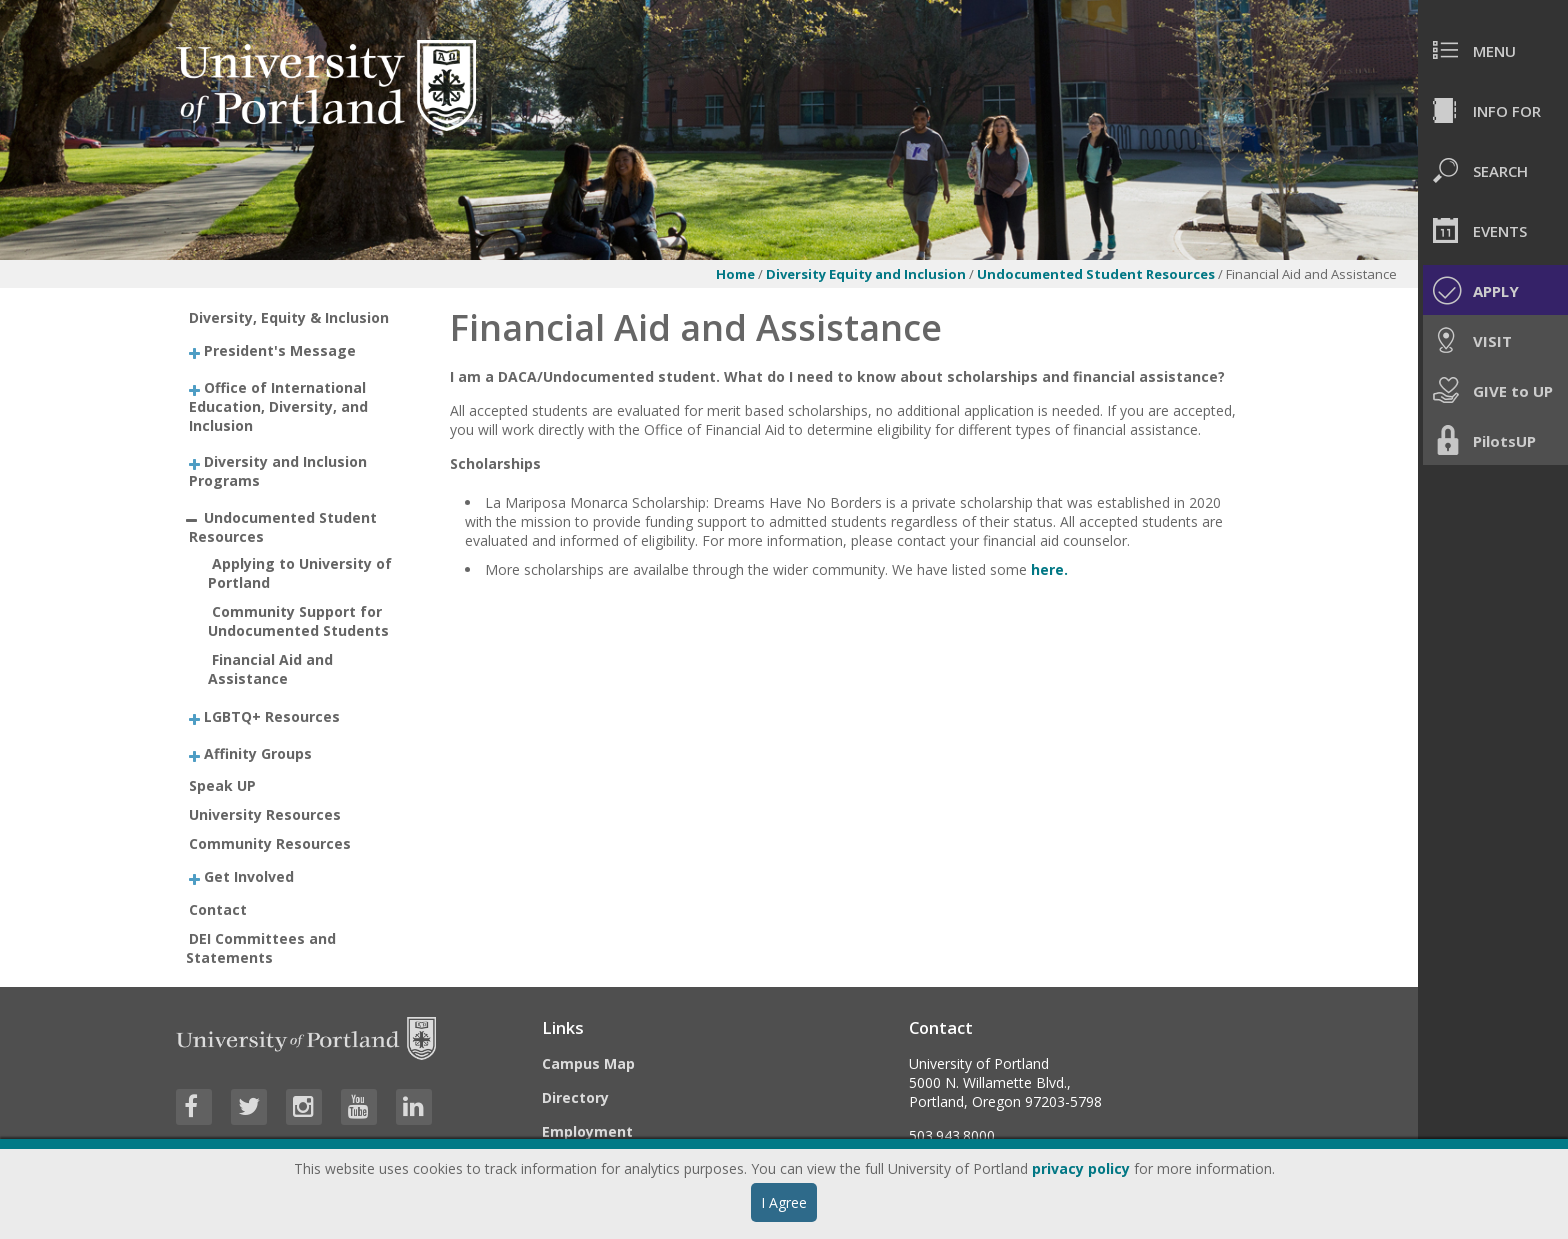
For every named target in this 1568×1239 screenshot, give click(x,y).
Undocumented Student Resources (1097, 274)
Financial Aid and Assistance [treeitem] (270, 669)
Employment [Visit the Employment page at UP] (587, 1131)
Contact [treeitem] (218, 909)
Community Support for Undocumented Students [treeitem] (298, 621)
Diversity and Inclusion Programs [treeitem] (278, 471)
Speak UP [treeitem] (222, 785)
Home (735, 274)
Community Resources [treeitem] (270, 843)
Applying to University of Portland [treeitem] (300, 573)
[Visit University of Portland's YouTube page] (359, 1107)
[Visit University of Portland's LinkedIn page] (414, 1107)
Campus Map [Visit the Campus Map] (588, 1063)
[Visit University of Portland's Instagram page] (304, 1107)
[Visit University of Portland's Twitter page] (249, 1107)
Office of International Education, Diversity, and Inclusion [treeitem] (278, 405)
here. (1049, 569)
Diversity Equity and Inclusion (866, 274)
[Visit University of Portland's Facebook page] (194, 1107)
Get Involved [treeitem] (249, 876)
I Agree (784, 1202)
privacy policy (1081, 1168)
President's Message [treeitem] (280, 350)
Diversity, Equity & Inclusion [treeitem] (289, 317)
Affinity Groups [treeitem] (258, 752)
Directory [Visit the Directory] (575, 1097)
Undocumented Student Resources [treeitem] (283, 526)
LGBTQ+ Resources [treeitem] (272, 716)
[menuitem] (1493, 50)
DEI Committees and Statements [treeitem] (261, 948)
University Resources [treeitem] (265, 814)
